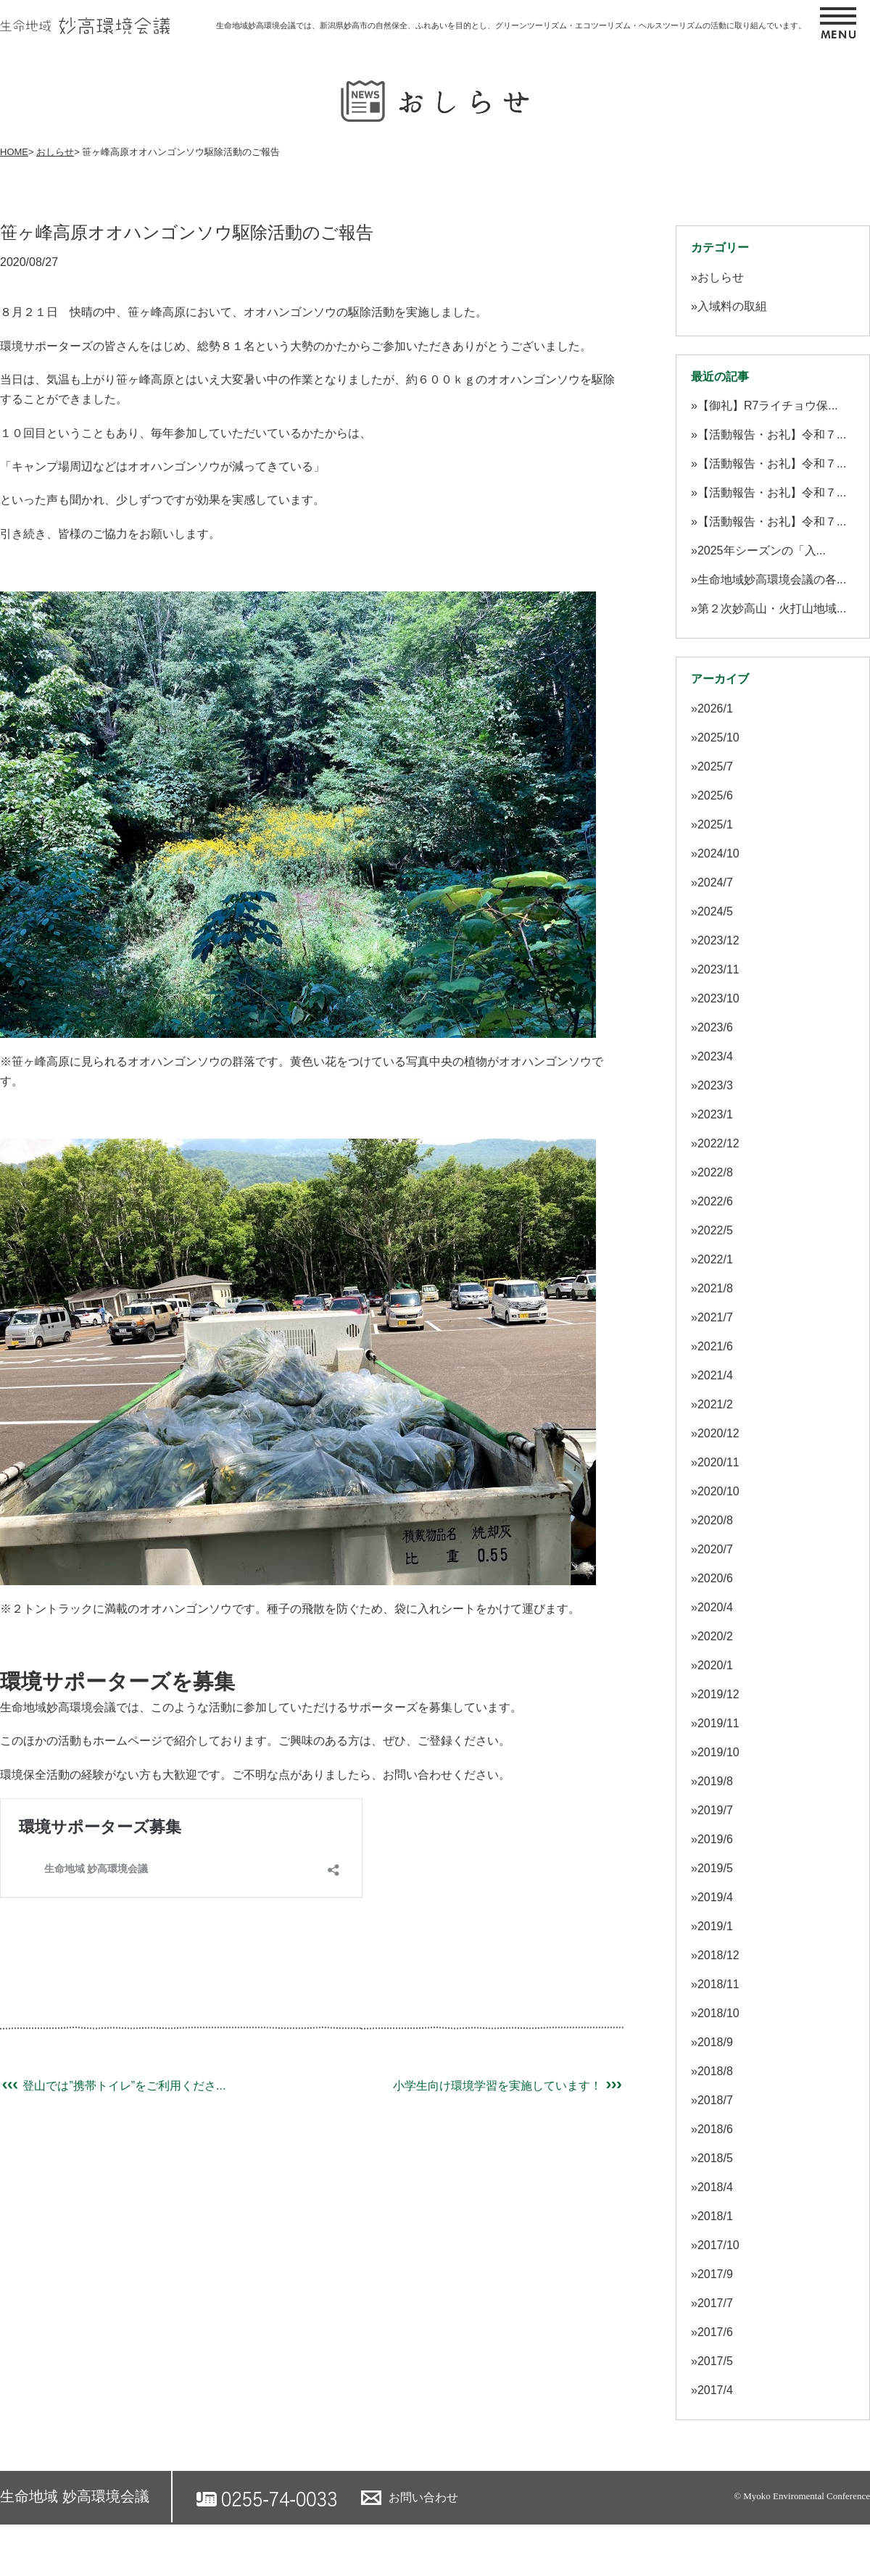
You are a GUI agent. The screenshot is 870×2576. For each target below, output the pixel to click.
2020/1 (715, 1665)
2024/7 (715, 882)
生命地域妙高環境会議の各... (771, 579)
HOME (14, 151)
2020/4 (715, 1607)
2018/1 (715, 2216)
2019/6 (715, 1839)
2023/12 (718, 940)
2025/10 (718, 737)
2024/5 (715, 911)
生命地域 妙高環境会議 (74, 2496)
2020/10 (718, 1491)
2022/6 (715, 1201)
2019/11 (718, 1723)
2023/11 (718, 969)
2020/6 (715, 1578)
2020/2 (715, 1636)
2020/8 (715, 1520)
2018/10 (718, 2013)
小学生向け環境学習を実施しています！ (508, 2086)
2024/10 (718, 853)
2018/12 (718, 1955)
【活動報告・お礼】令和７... (771, 434)
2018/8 (715, 2071)
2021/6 (715, 1346)
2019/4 (715, 1897)
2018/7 (715, 2100)
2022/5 (715, 1230)
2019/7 (715, 1810)
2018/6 (715, 2129)
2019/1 (715, 1926)
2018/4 (715, 2187)
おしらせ (55, 151)
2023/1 (715, 1114)
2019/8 (715, 1781)
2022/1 (715, 1259)
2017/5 (715, 2361)
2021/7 (715, 1317)
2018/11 (718, 1984)
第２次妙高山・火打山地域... (771, 608)
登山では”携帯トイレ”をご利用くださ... (112, 2086)
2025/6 (715, 795)
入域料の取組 (732, 306)
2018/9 (715, 2042)
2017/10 (718, 2245)
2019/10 (718, 1752)
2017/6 (715, 2332)
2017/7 (715, 2303)
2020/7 (715, 1549)
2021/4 (715, 1375)
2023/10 (718, 998)
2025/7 (715, 766)
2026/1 (715, 708)
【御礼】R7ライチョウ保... (767, 405)
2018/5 (715, 2158)
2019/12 (718, 1694)
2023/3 (715, 1085)
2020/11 (718, 1462)
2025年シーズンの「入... (761, 550)
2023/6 (715, 1027)
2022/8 (715, 1172)
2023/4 (715, 1056)
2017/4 (715, 2390)
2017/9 (715, 2274)
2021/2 (715, 1404)
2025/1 (715, 824)
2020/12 (718, 1433)
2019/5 (715, 1868)
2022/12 (718, 1143)
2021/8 (715, 1288)
